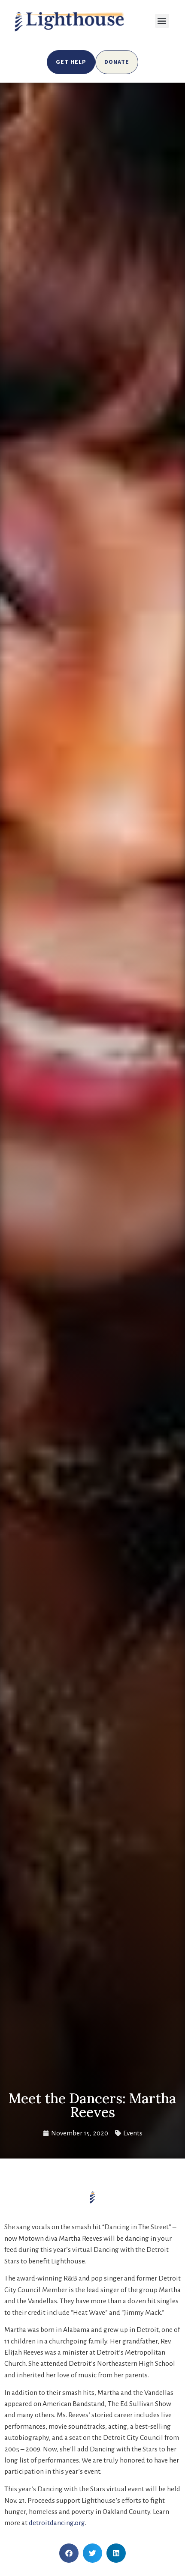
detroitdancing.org (57, 2523)
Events (133, 2133)
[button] (162, 21)
